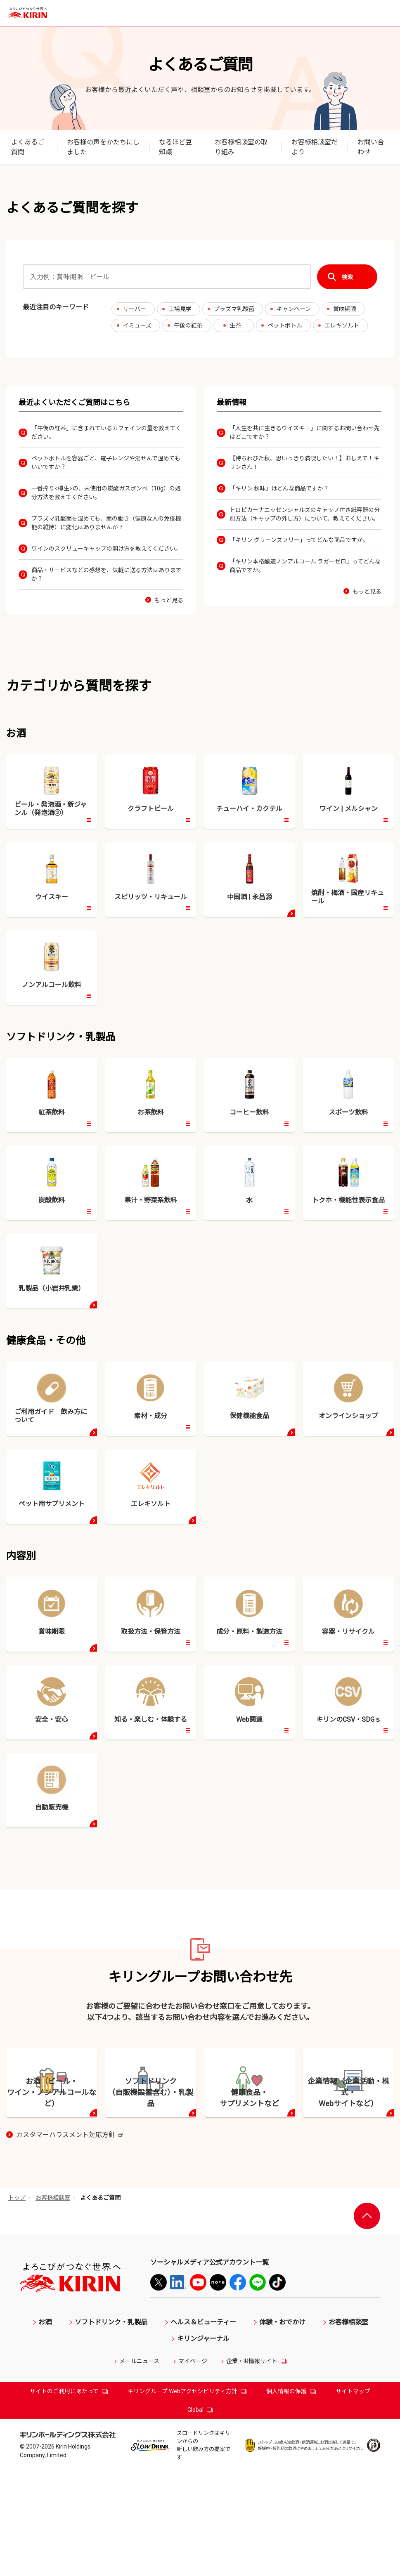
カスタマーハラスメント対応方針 (69, 2248)
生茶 (235, 325)
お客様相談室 (53, 2311)
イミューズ (137, 325)
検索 (347, 277)
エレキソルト (341, 325)
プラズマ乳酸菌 (234, 309)
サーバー (134, 309)
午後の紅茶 (188, 325)
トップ (17, 2311)
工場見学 (180, 309)
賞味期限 (344, 309)
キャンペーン (294, 309)
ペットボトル (284, 325)
